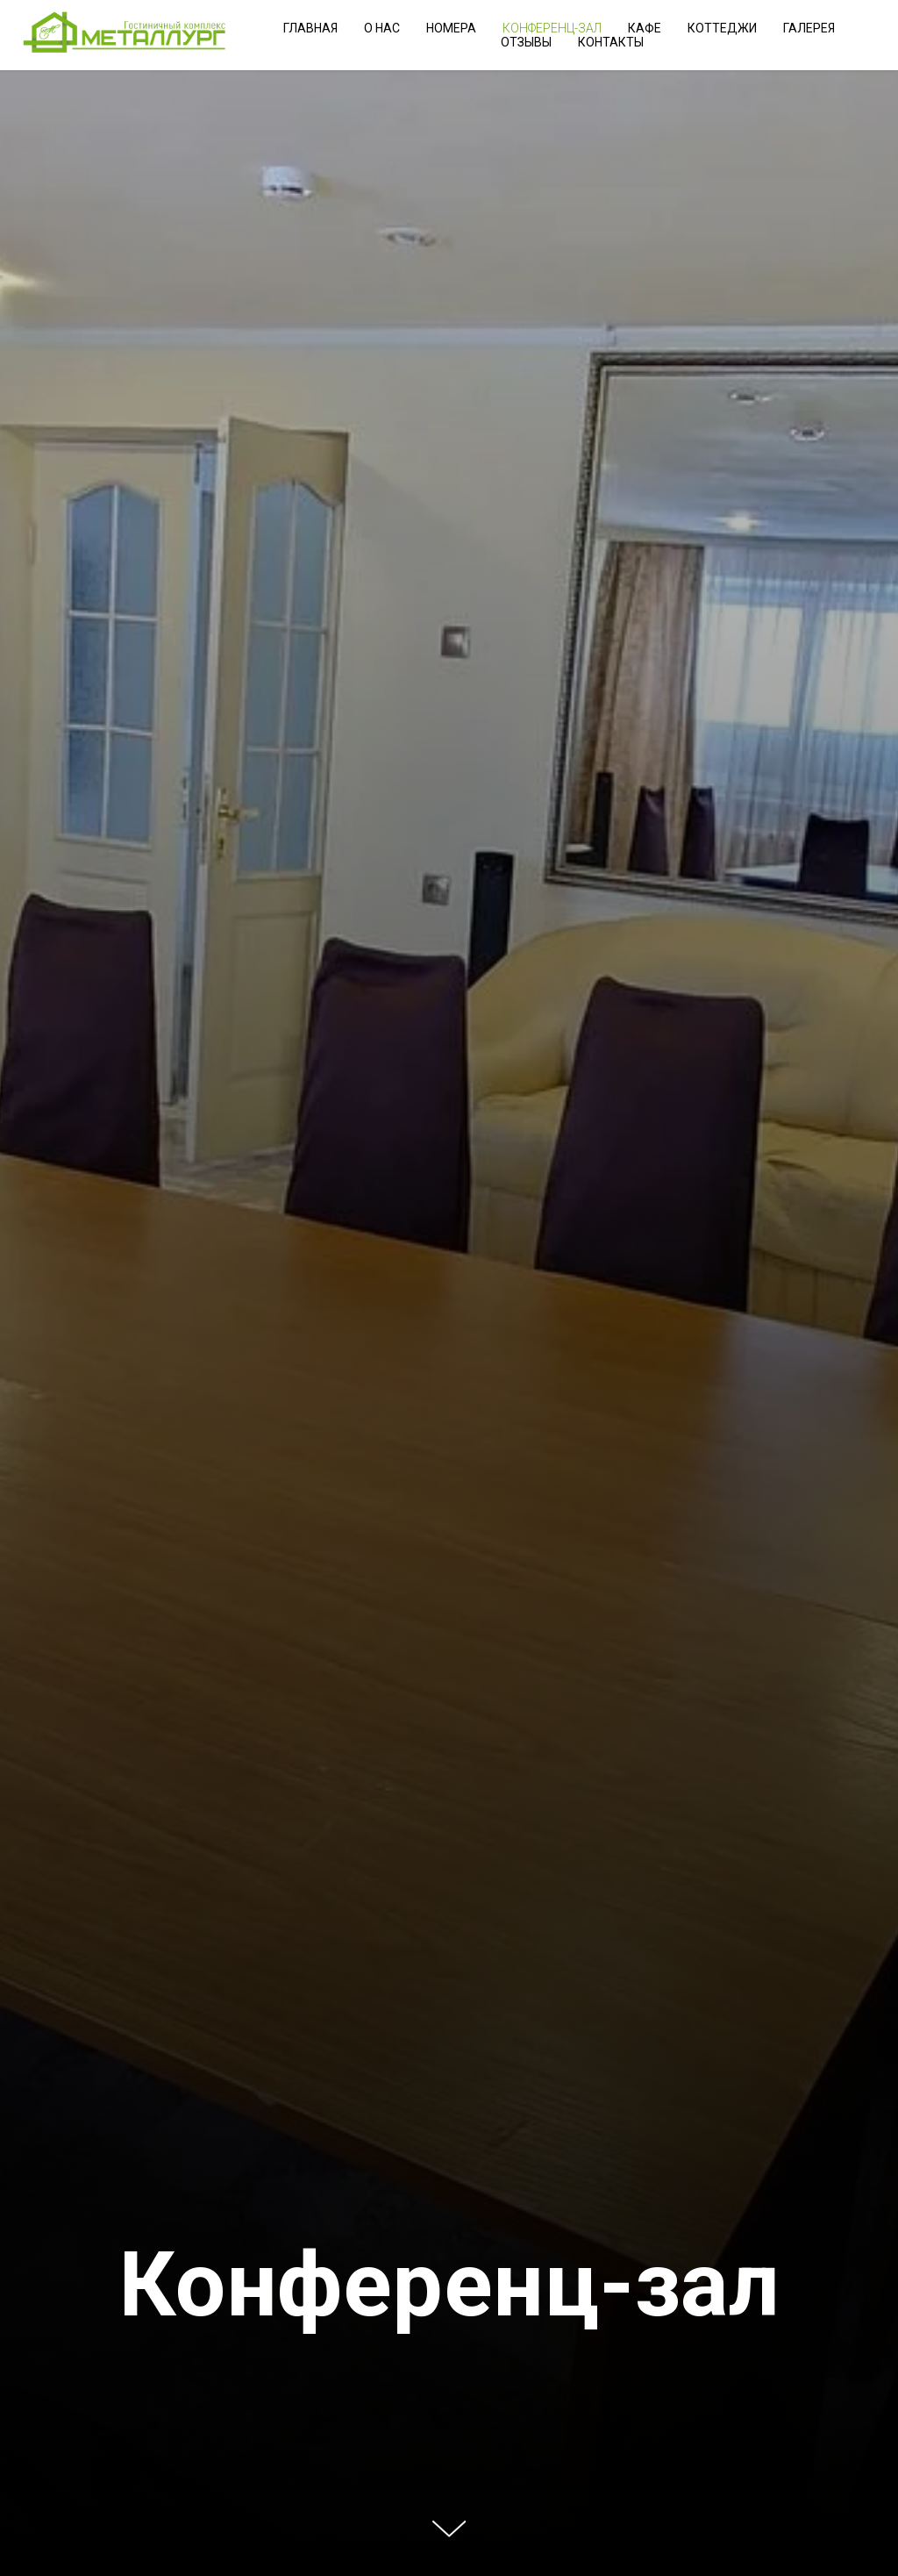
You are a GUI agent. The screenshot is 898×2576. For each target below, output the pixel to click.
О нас (382, 28)
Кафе (644, 28)
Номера (451, 28)
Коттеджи (722, 28)
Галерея (809, 28)
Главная (310, 28)
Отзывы (526, 42)
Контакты (611, 42)
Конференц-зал (552, 28)
